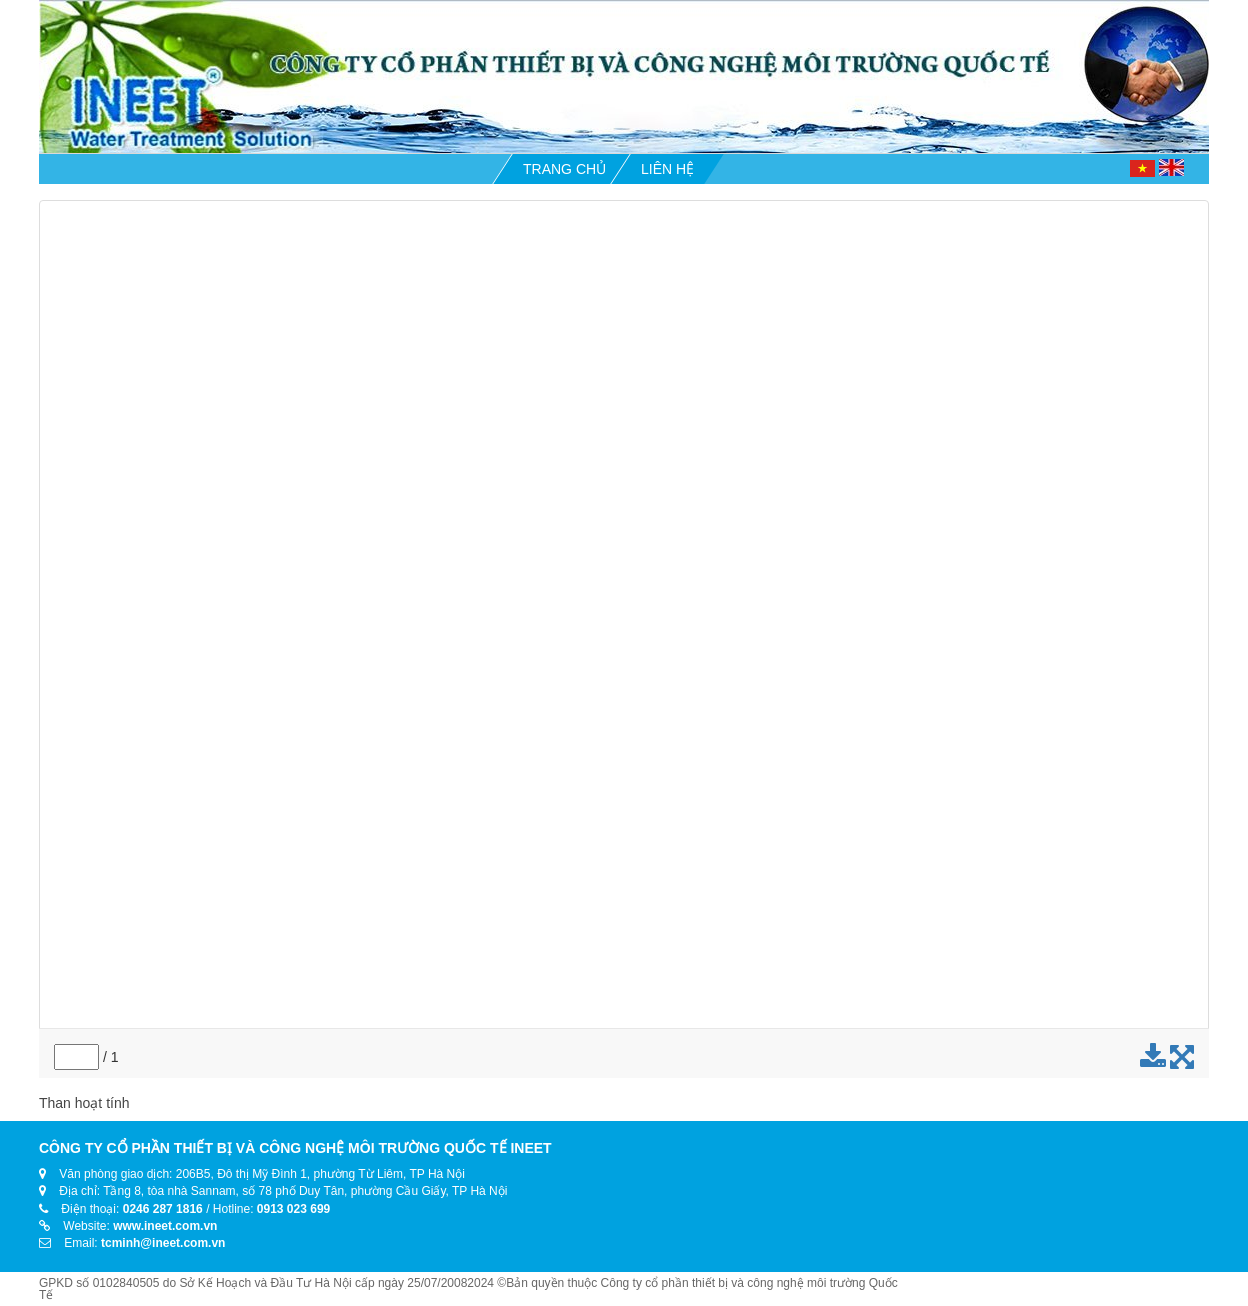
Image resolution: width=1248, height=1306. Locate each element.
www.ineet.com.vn (165, 1226)
